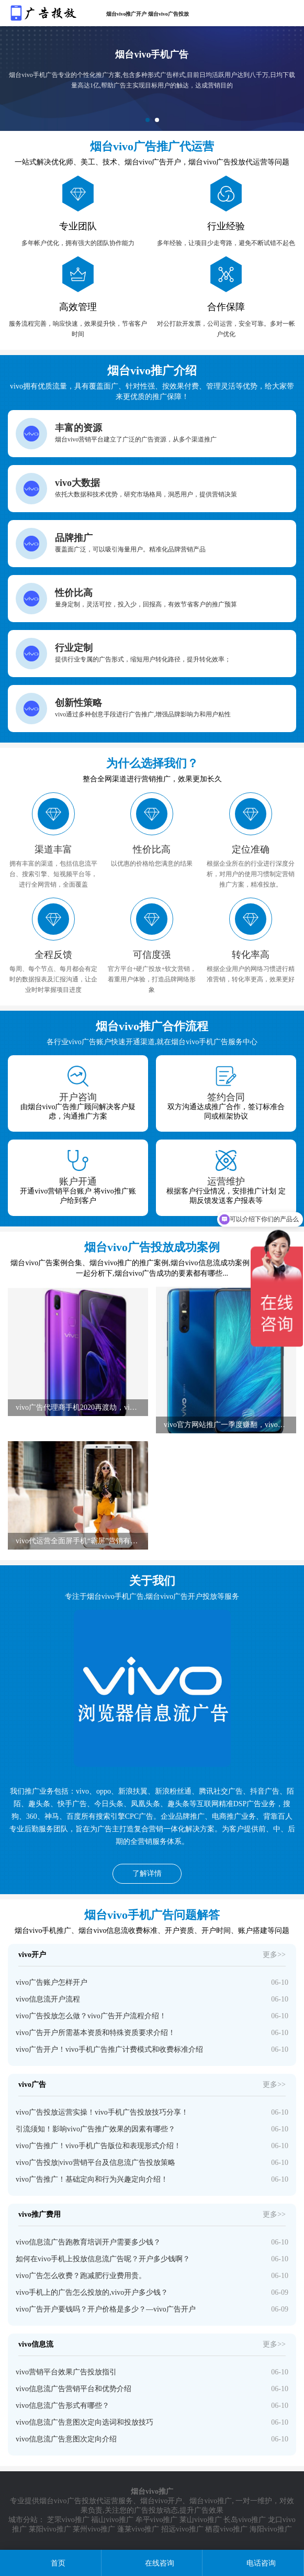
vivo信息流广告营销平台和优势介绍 (73, 2389)
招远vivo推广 (182, 2529)
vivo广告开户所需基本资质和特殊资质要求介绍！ (95, 2033)
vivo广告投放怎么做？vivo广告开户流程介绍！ (91, 2016)
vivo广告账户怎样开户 (51, 1982)
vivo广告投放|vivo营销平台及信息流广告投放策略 (95, 2162)
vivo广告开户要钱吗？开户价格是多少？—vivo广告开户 (106, 2309)
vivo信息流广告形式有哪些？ (62, 2405)
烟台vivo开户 (161, 2501)
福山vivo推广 (112, 2520)
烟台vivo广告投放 (67, 2501)
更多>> (274, 1955)
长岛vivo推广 (244, 2520)
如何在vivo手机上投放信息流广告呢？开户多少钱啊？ (103, 2259)
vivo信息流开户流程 (48, 1999)
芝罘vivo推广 (68, 2520)
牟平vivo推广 (157, 2520)
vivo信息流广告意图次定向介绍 (66, 2439)
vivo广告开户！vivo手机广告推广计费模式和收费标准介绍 (109, 2049)
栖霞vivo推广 (226, 2529)
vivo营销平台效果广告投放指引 (66, 2372)
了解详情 (147, 1873)
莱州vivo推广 (94, 2529)
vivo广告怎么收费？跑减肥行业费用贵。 (81, 2276)
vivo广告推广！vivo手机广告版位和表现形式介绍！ (98, 2146)
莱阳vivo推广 (50, 2529)
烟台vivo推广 (210, 2501)
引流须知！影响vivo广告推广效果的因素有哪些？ (95, 2129)
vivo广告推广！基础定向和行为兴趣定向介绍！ (92, 2179)
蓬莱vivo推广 (138, 2529)
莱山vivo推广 (200, 2520)
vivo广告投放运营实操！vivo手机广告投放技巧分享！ (102, 2112)
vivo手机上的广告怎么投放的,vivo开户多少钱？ (92, 2292)
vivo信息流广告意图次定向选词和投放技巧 (84, 2422)
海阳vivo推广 (271, 2529)
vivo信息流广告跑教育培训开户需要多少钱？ (88, 2242)
